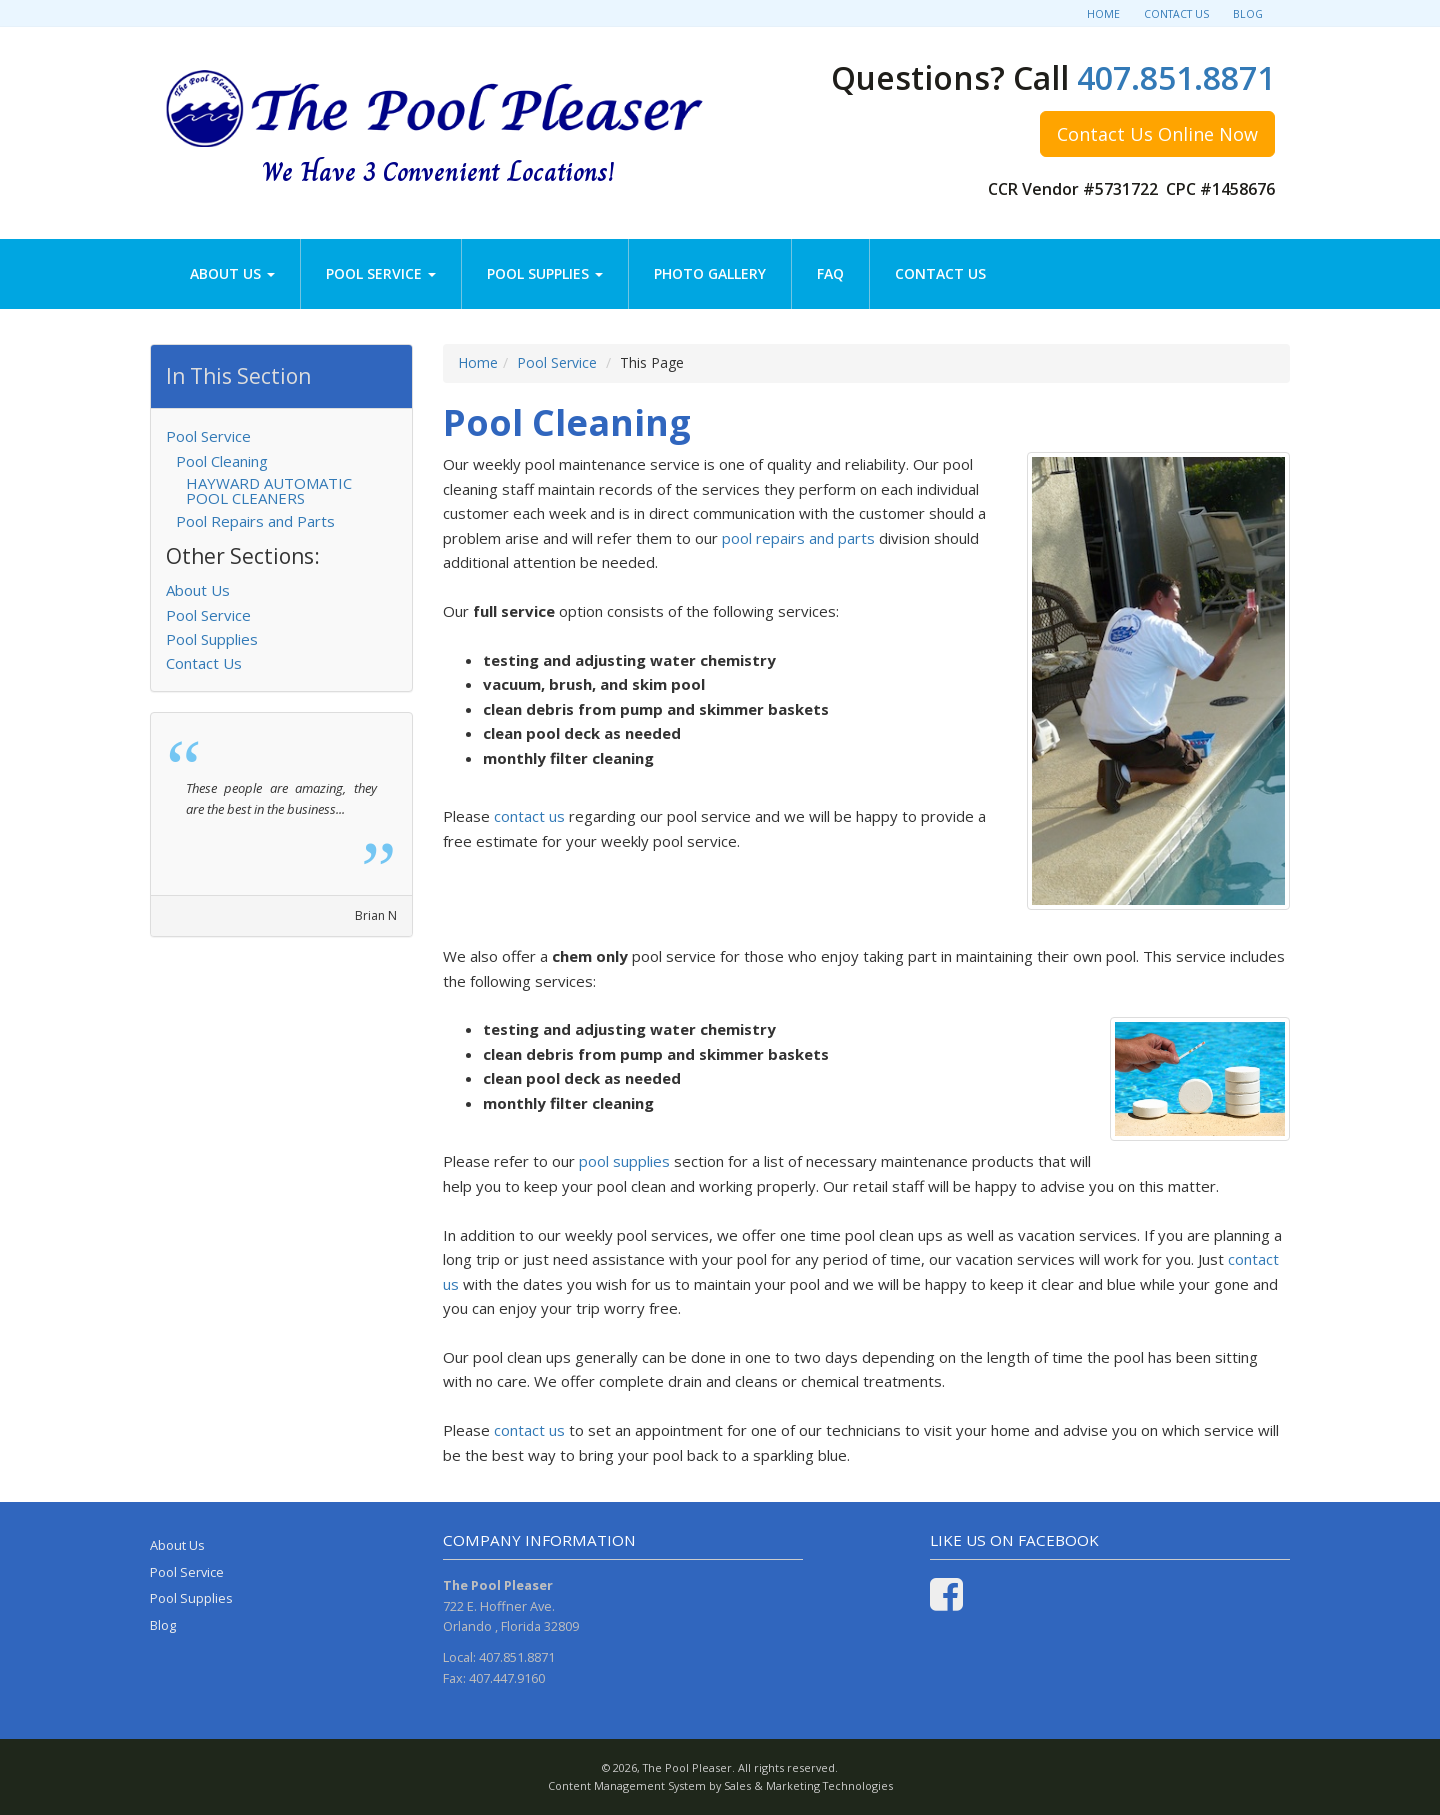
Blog (1248, 14)
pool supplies (624, 1161)
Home (1103, 14)
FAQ (830, 273)
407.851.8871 (1176, 77)
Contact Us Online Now (1157, 134)
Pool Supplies (545, 273)
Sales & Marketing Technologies (808, 1785)
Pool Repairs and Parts (255, 521)
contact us (529, 816)
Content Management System (627, 1785)
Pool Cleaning (222, 461)
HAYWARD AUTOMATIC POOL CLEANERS (269, 490)
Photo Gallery (710, 273)
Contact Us (1176, 14)
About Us (232, 273)
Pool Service (381, 273)
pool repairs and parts (798, 538)
